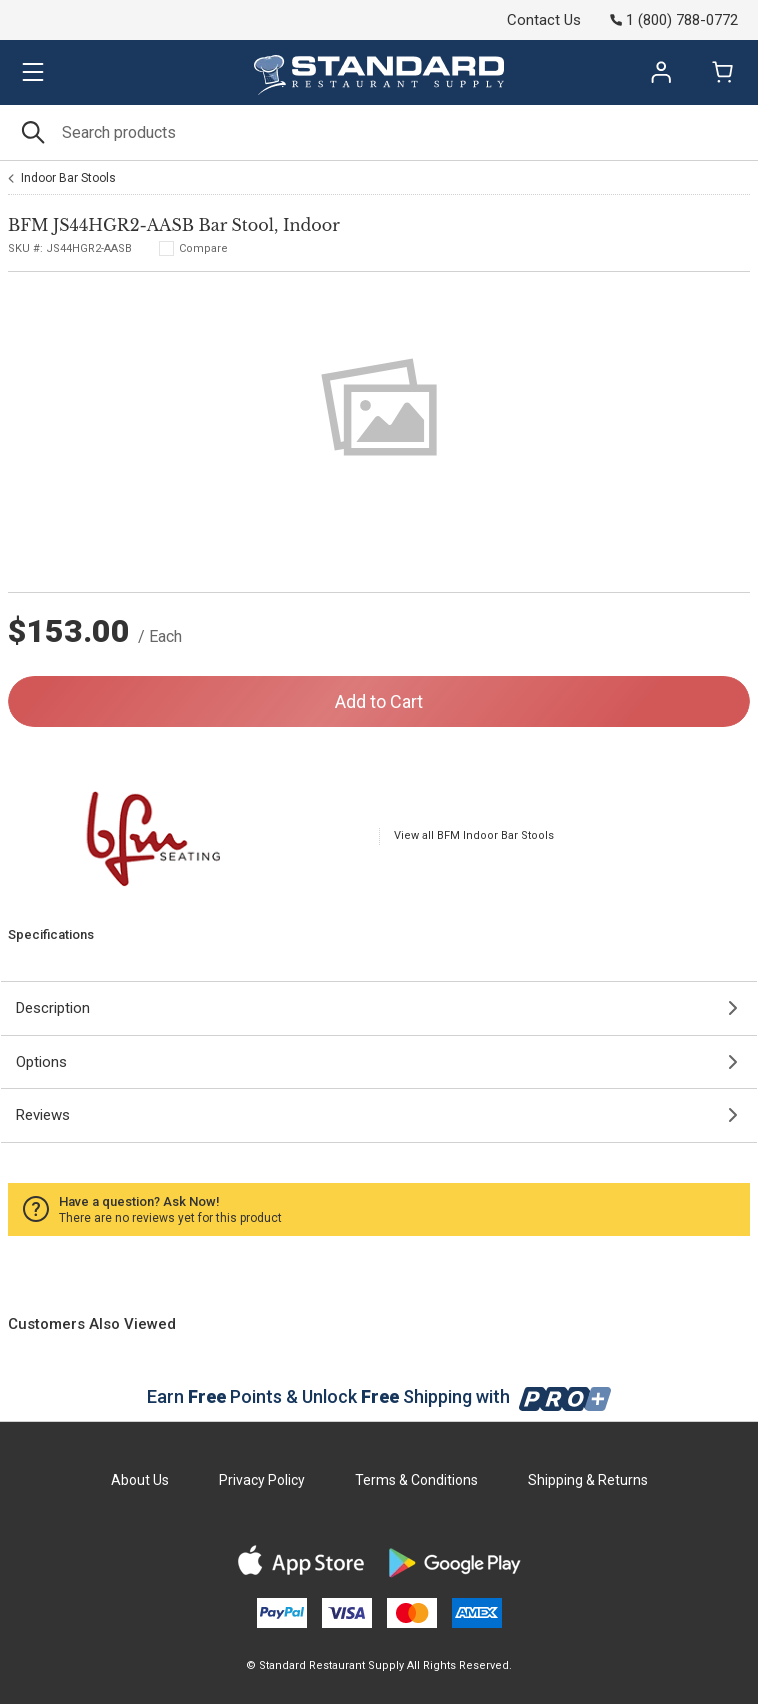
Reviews (43, 1115)
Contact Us (544, 20)
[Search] (379, 132)
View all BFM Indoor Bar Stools (474, 835)
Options (41, 1062)
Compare (203, 248)
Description (53, 1008)
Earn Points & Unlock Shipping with (379, 1396)
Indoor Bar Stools (68, 178)
